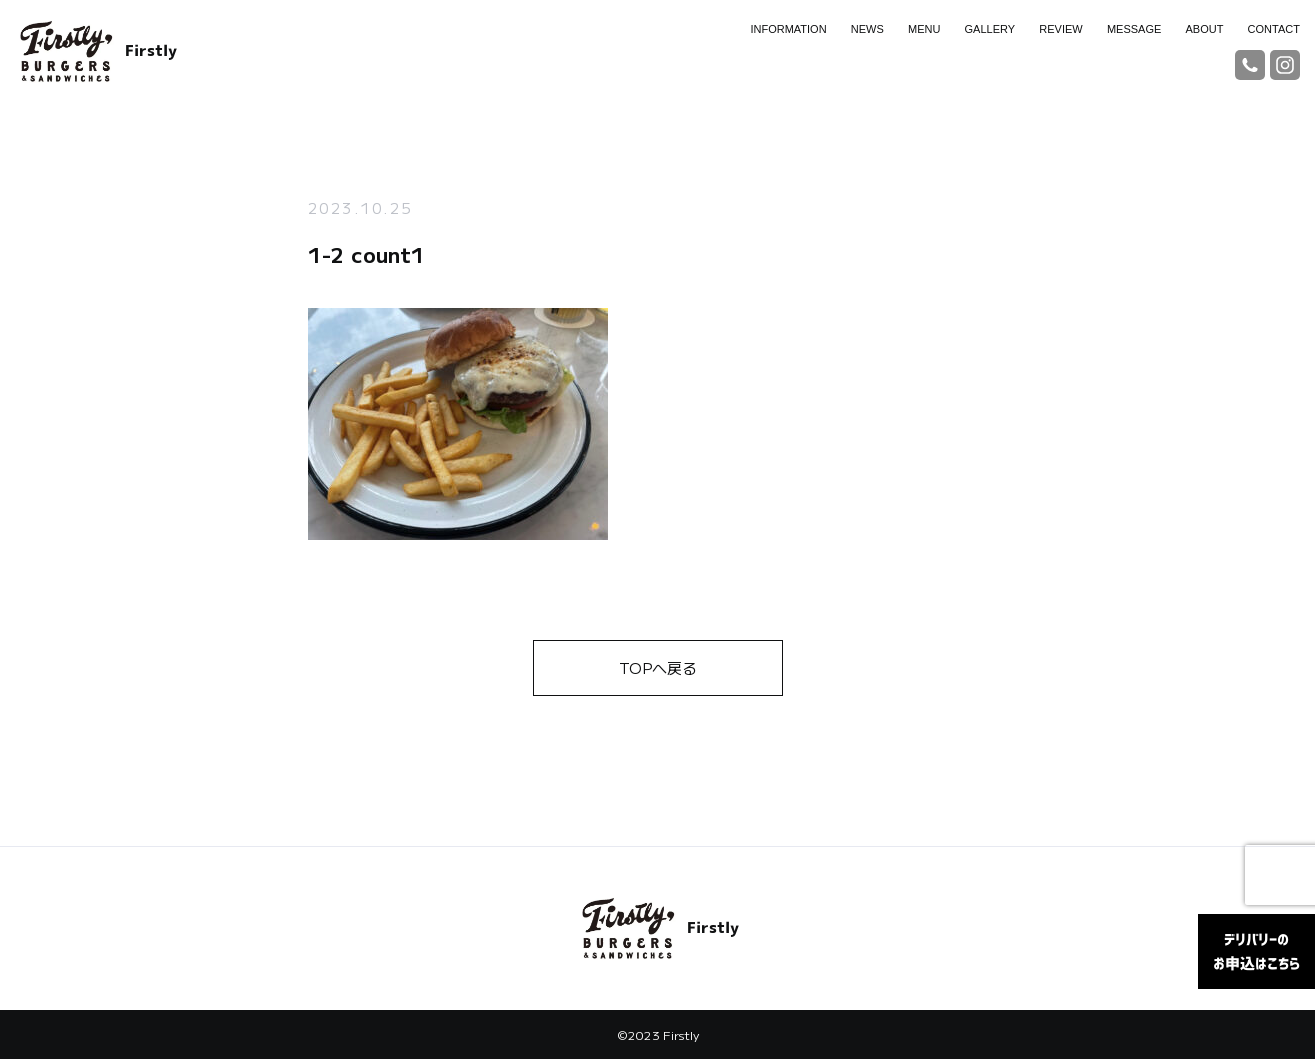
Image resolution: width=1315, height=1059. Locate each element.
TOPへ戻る (658, 667)
